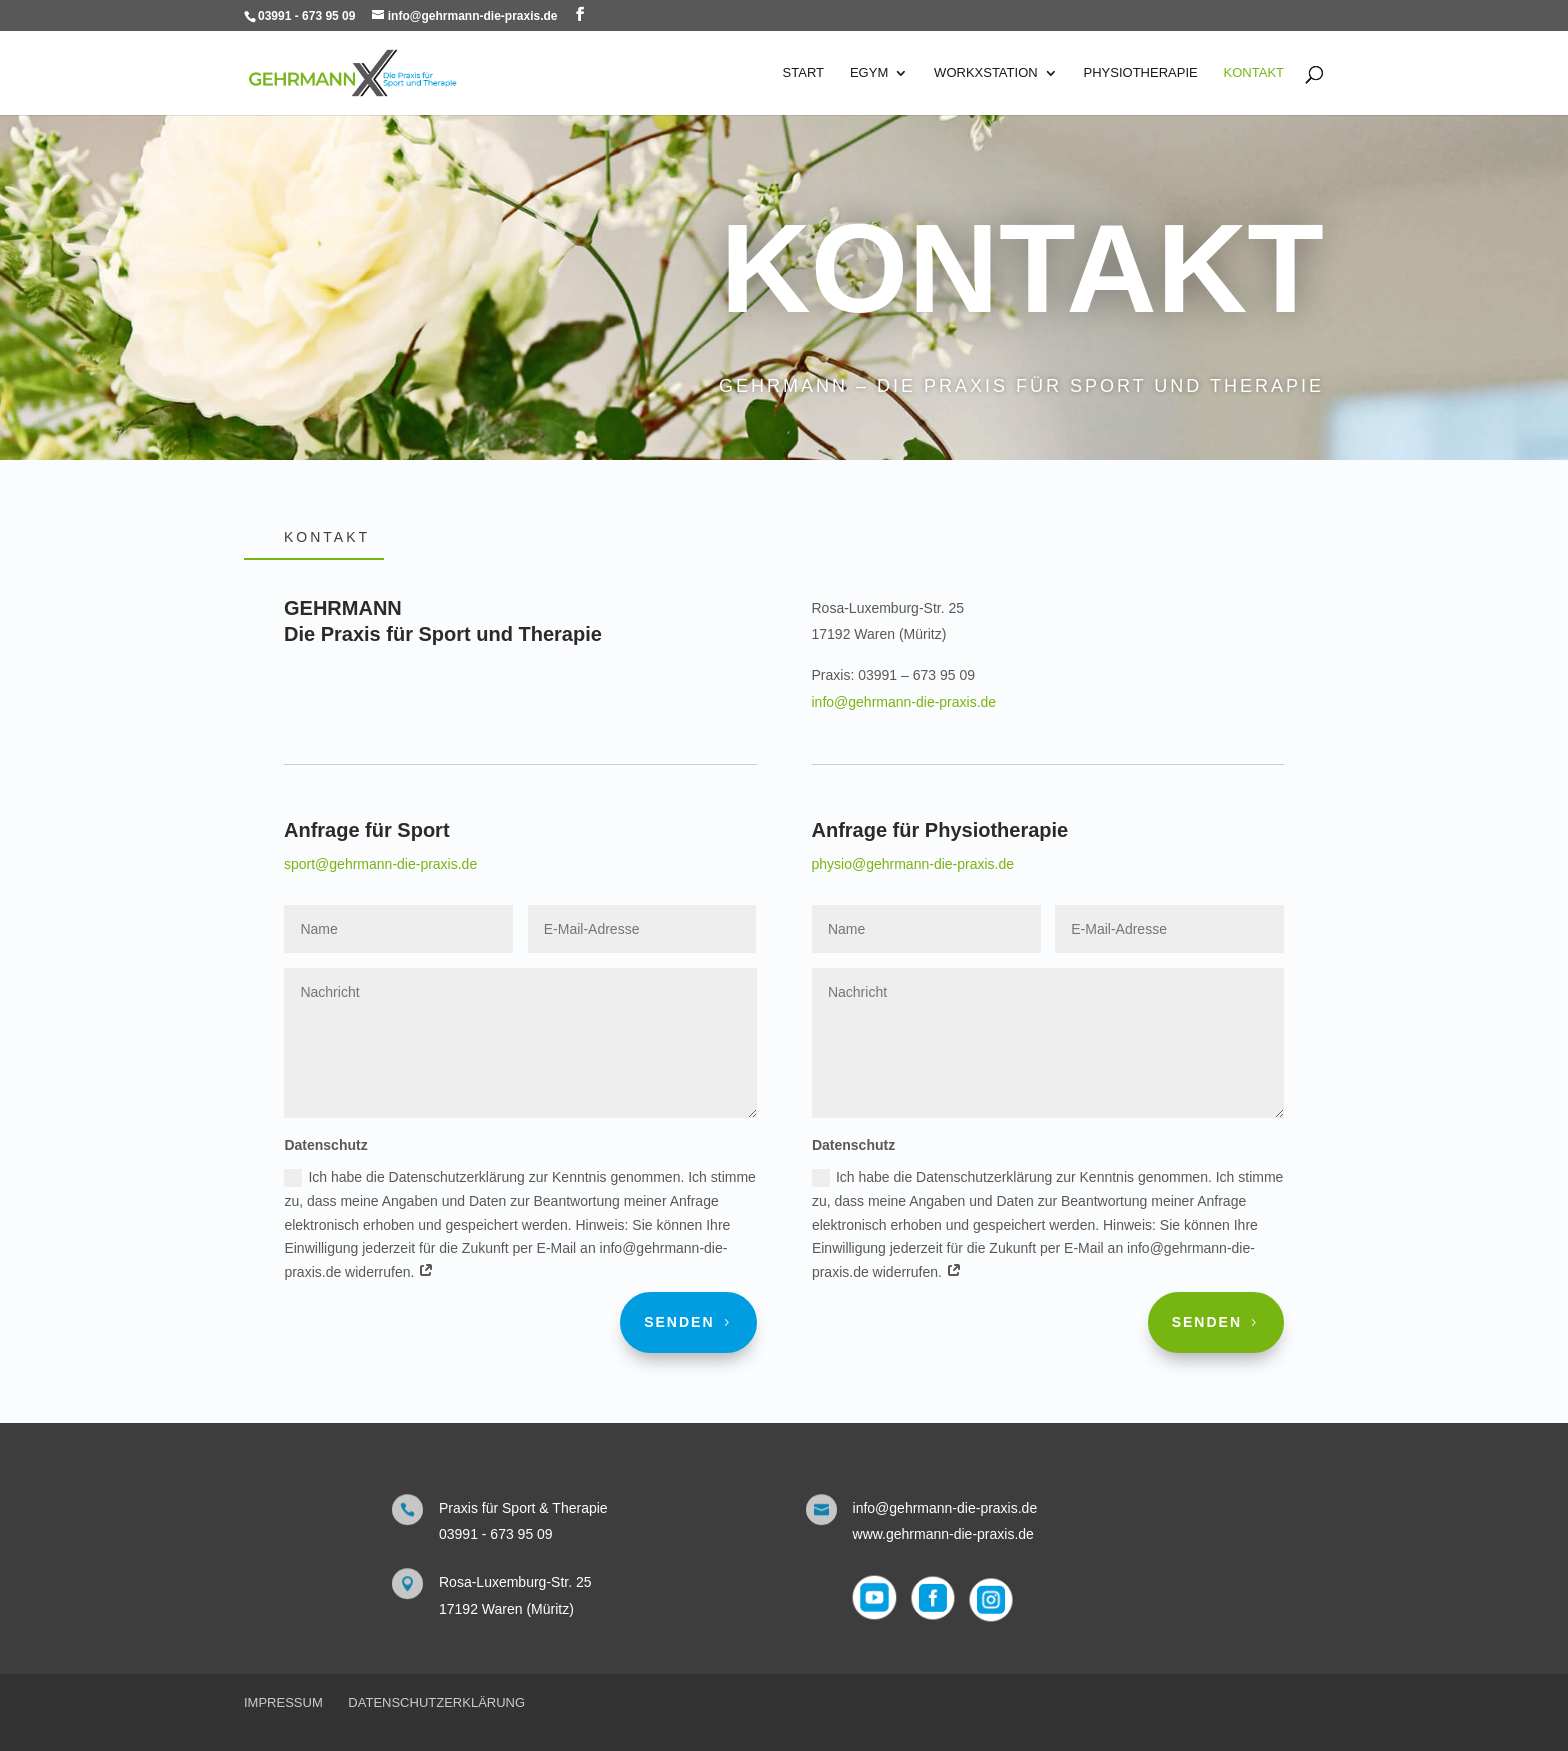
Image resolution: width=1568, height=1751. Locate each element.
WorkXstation (986, 73)
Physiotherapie (1141, 73)
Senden (679, 1322)
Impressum (283, 1702)
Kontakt (1254, 73)
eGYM (869, 73)
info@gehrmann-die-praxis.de (904, 702)
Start (803, 73)
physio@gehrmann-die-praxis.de (912, 864)
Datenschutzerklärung (436, 1702)
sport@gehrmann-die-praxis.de (380, 864)
